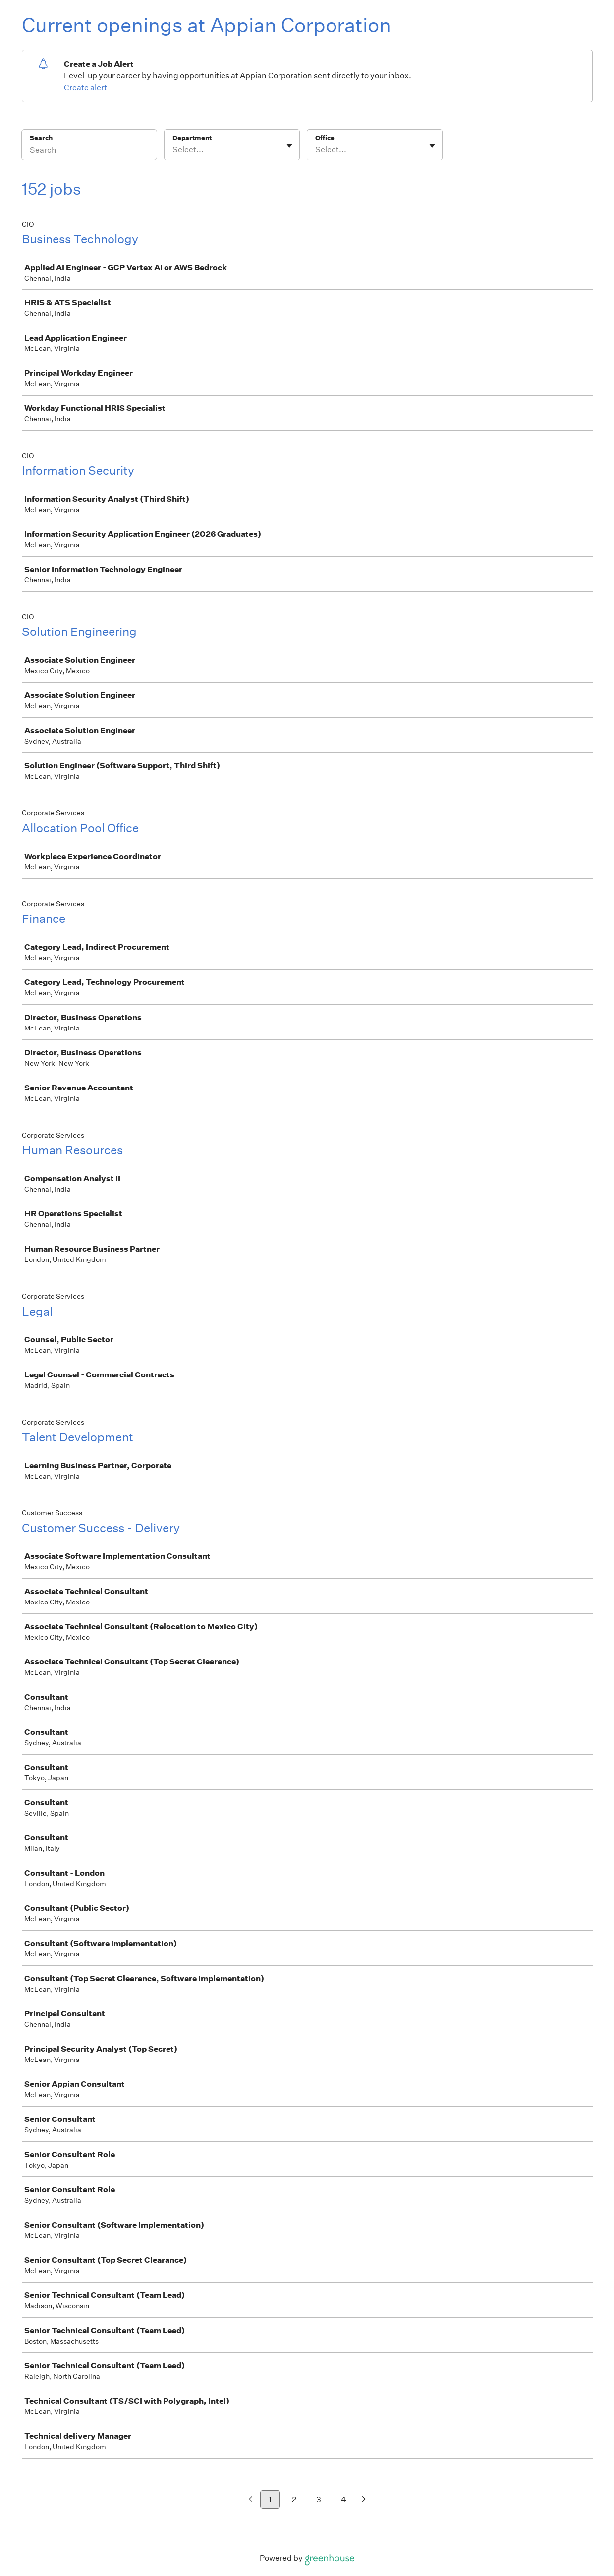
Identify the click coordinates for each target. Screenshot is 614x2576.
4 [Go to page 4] (343, 2499)
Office (325, 138)
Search (41, 138)
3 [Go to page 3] (318, 2499)
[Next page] (364, 2500)
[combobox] (173, 149)
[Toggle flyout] (289, 146)
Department (192, 138)
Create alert (85, 87)
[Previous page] (250, 2500)
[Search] (89, 151)
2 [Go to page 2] (294, 2499)
